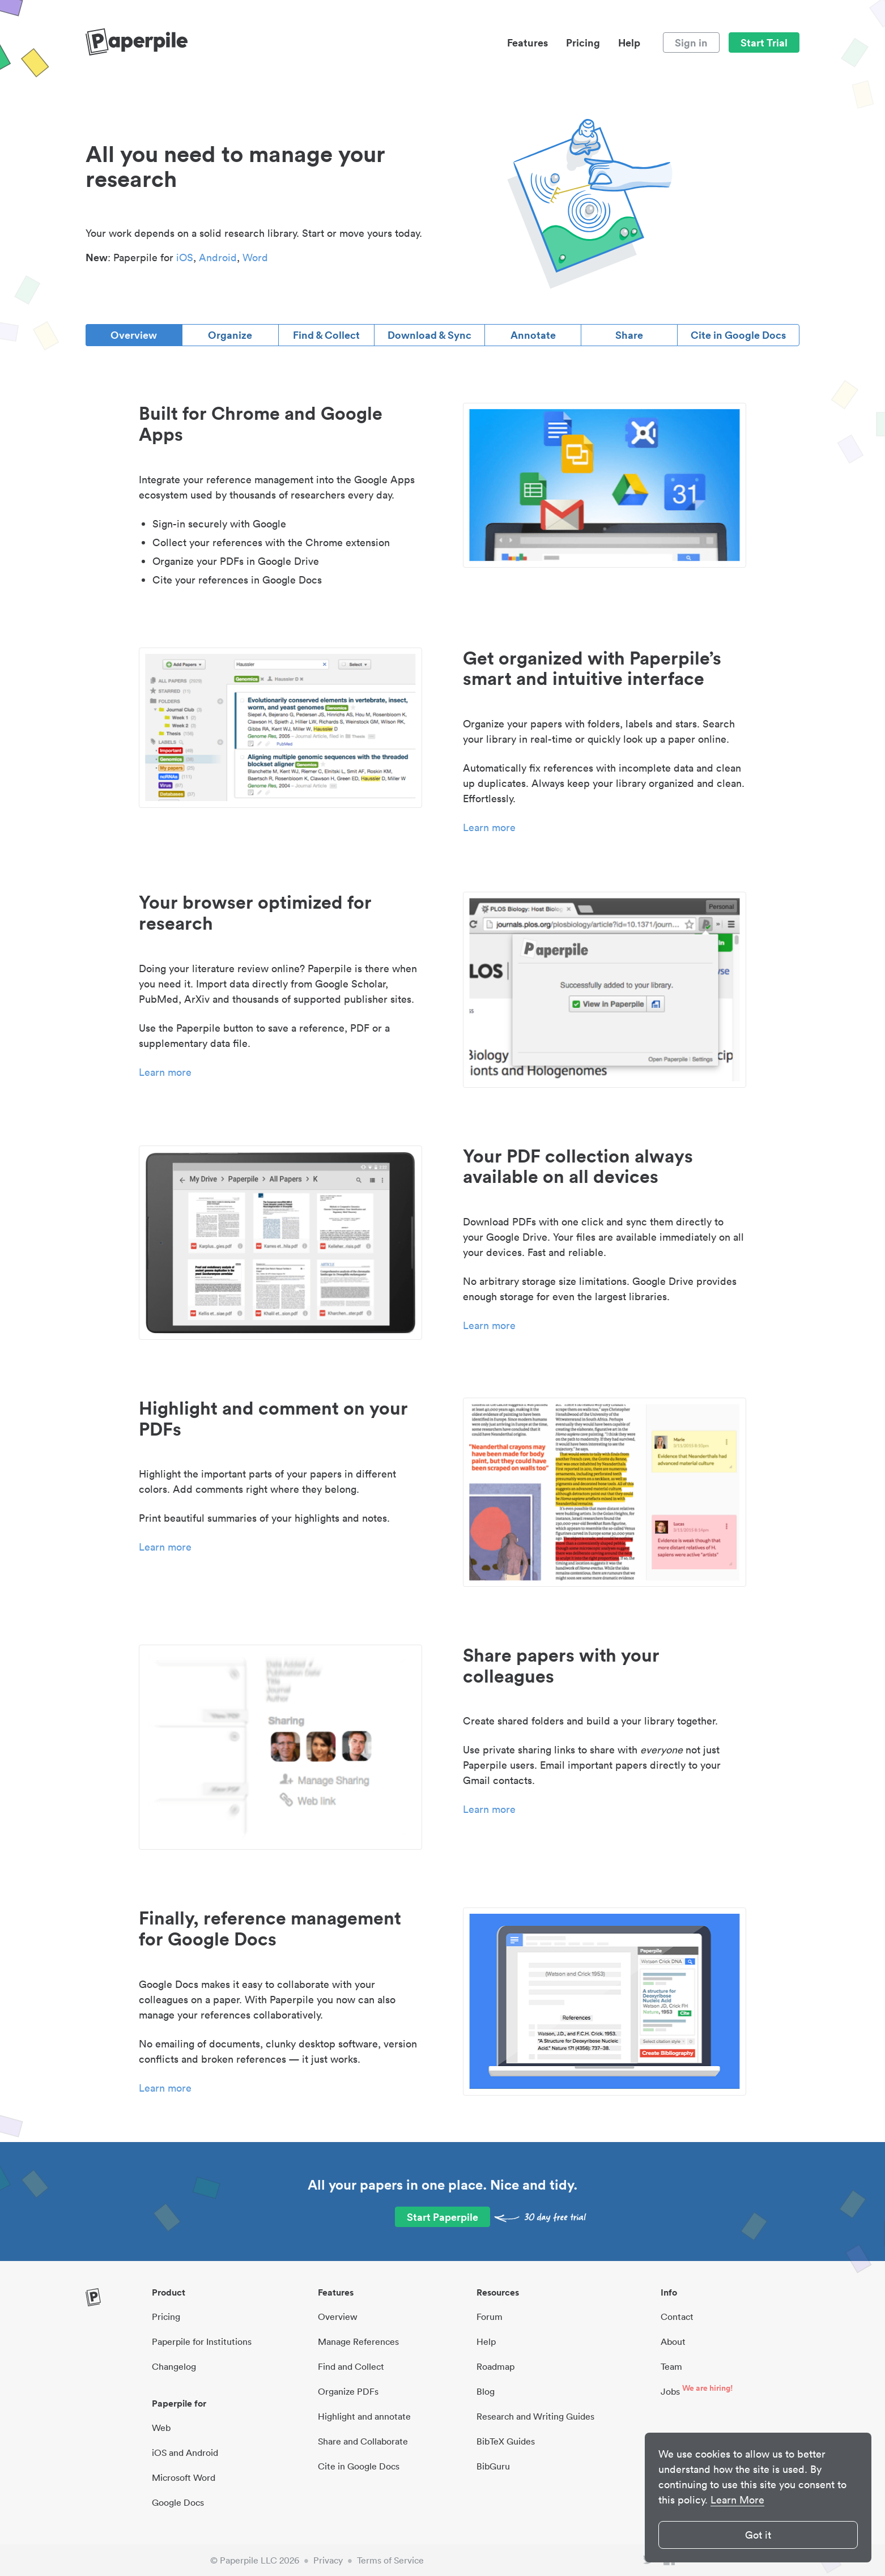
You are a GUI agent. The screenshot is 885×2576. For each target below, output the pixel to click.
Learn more (489, 827)
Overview (133, 335)
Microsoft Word (183, 2477)
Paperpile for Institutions (202, 2341)
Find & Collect (326, 335)
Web (161, 2427)
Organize (230, 335)
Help (629, 42)
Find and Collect (351, 2366)
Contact (677, 2316)
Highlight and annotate (364, 2416)
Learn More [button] (737, 2499)
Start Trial (764, 42)
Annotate (533, 335)
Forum (489, 2316)
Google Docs (178, 2502)
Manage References (358, 2341)
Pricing (583, 42)
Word (255, 257)
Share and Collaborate (363, 2441)
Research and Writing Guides (535, 2416)
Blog (485, 2391)
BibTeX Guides (505, 2441)
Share (629, 335)
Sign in (691, 42)
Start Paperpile (442, 2217)
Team (671, 2366)
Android (218, 257)
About (673, 2341)
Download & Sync (429, 335)
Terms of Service (390, 2560)
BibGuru (493, 2466)
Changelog (174, 2366)
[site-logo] (137, 42)
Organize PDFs (348, 2391)
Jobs (670, 2391)
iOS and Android (185, 2452)
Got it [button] (758, 2534)
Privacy (328, 2560)
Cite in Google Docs (738, 335)
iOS (184, 257)
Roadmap (495, 2366)
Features (527, 42)
